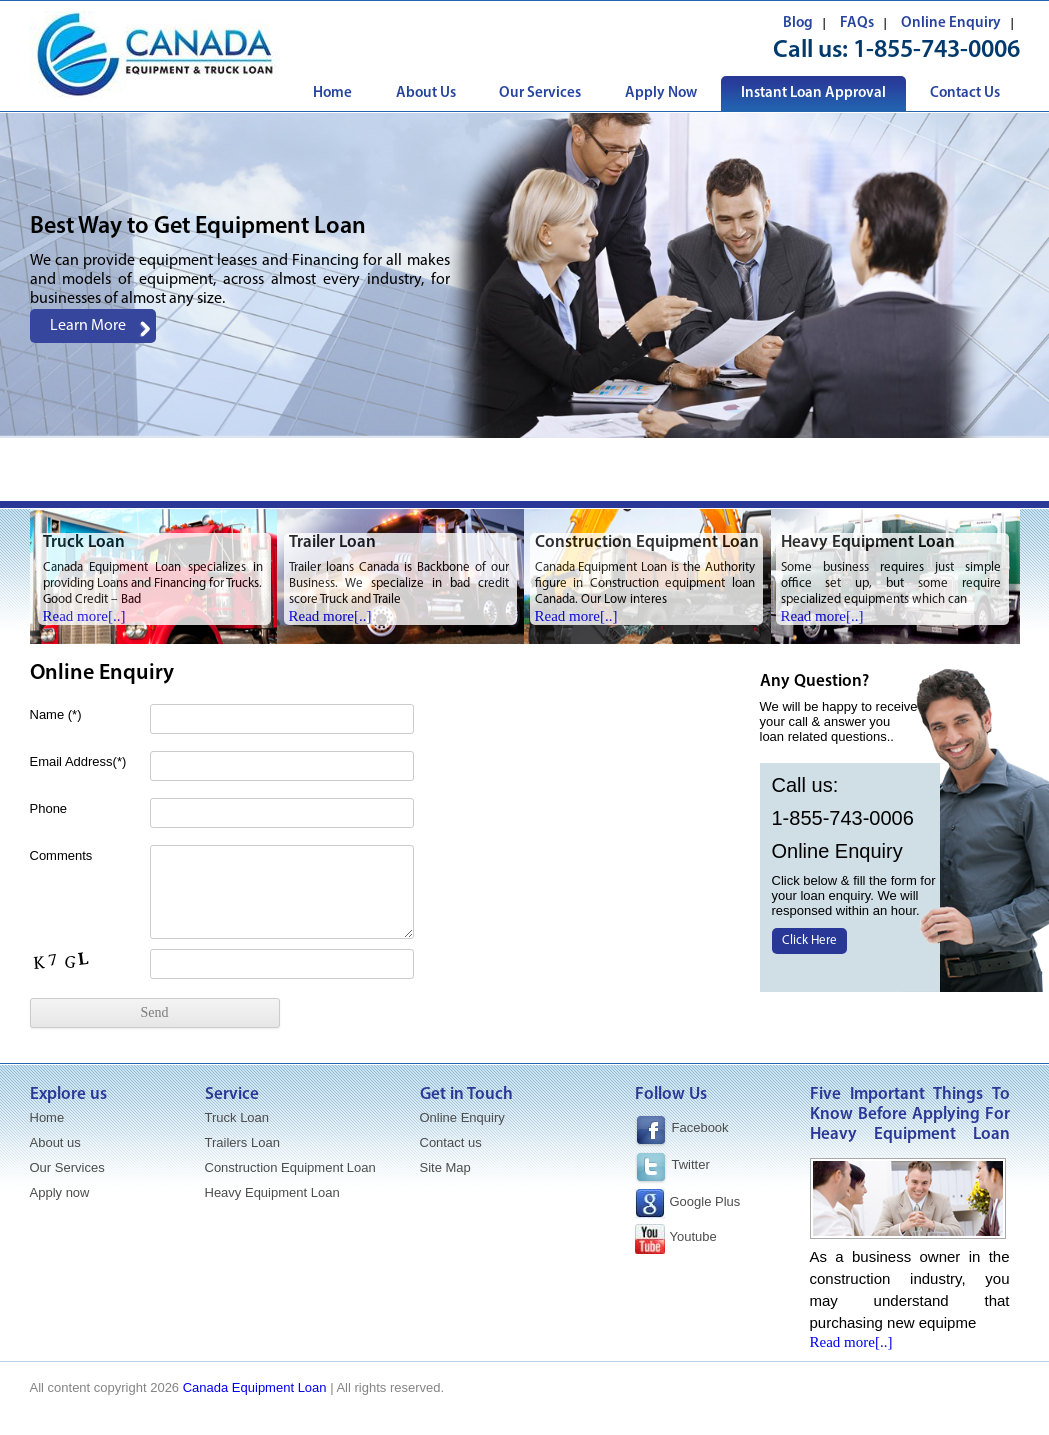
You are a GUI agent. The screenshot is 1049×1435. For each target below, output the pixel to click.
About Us (426, 93)
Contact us (451, 1142)
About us (55, 1142)
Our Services (540, 93)
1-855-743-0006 (936, 50)
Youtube (693, 1236)
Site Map (445, 1167)
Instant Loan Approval (813, 93)
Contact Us (965, 93)
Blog (798, 23)
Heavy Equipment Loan (272, 1192)
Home (332, 93)
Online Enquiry (951, 23)
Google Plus (705, 1201)
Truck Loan (237, 1117)
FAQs (857, 23)
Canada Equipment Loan (255, 1387)
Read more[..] (84, 616)
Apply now (60, 1192)
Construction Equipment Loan (290, 1167)
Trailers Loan (242, 1142)
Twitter (691, 1164)
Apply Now (661, 93)
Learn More (88, 326)
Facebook (682, 1131)
